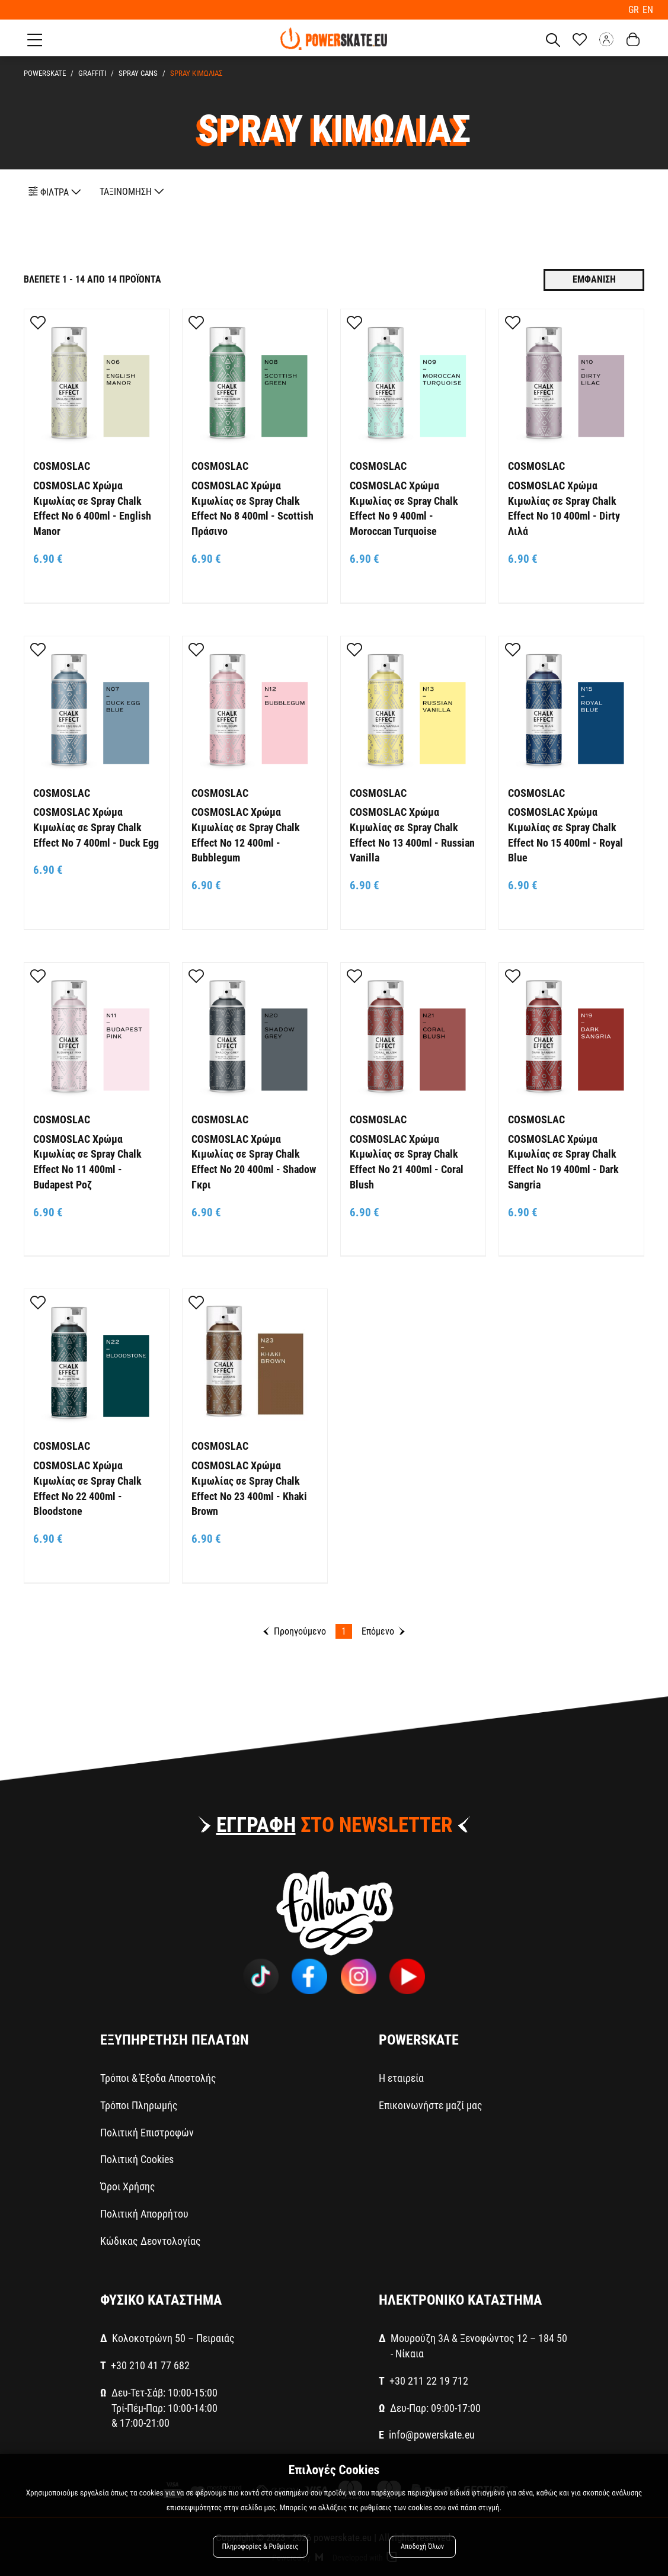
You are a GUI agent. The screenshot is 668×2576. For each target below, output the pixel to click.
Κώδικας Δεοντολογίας (150, 2238)
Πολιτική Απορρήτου (144, 2211)
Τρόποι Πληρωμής (139, 2103)
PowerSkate (45, 70)
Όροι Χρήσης (127, 2184)
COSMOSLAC (61, 464)
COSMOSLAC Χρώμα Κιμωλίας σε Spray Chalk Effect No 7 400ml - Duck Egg (96, 825)
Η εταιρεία (401, 2076)
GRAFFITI (92, 70)
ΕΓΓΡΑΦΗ (256, 1823)
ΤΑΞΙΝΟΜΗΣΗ (132, 189)
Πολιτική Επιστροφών (147, 2130)
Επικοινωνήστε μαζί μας (430, 2103)
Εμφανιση (594, 277)
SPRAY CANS (138, 70)
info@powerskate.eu (432, 2433)
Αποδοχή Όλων (422, 2547)
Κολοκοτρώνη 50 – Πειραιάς (173, 2336)
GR (636, 9)
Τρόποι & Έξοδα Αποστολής (158, 2076)
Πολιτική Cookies (137, 2157)
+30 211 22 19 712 (428, 2378)
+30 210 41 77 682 (150, 2363)
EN (648, 9)
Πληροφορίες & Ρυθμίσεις (261, 2547)
